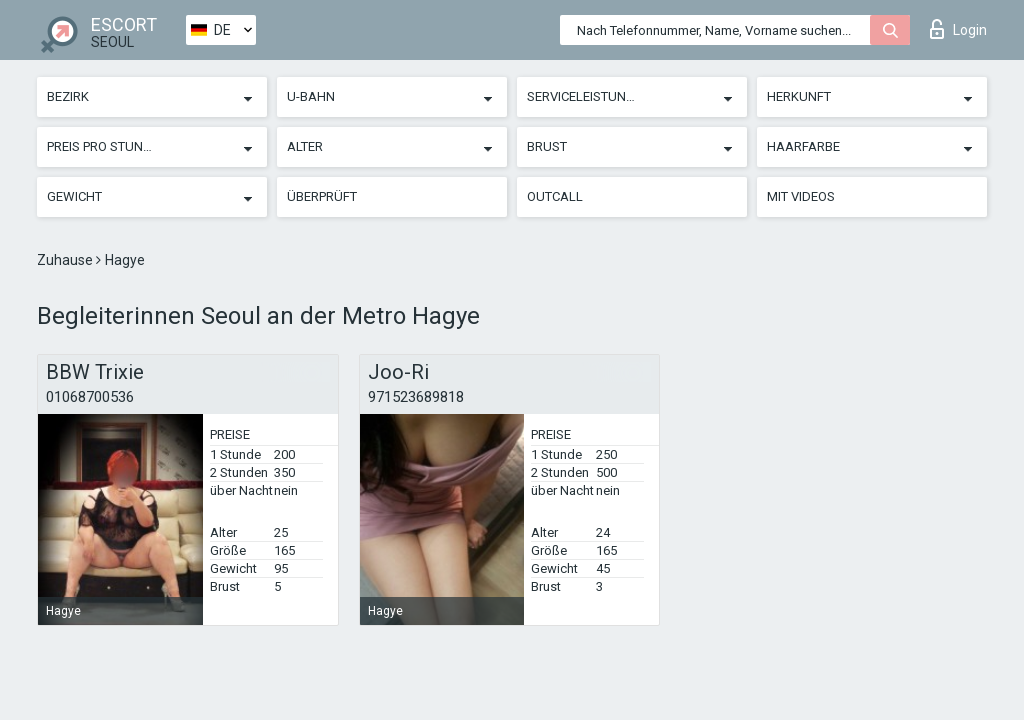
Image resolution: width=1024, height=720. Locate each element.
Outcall (555, 196)
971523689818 (416, 397)
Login (958, 29)
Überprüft (322, 196)
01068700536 (90, 397)
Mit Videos (801, 196)
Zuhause (66, 260)
